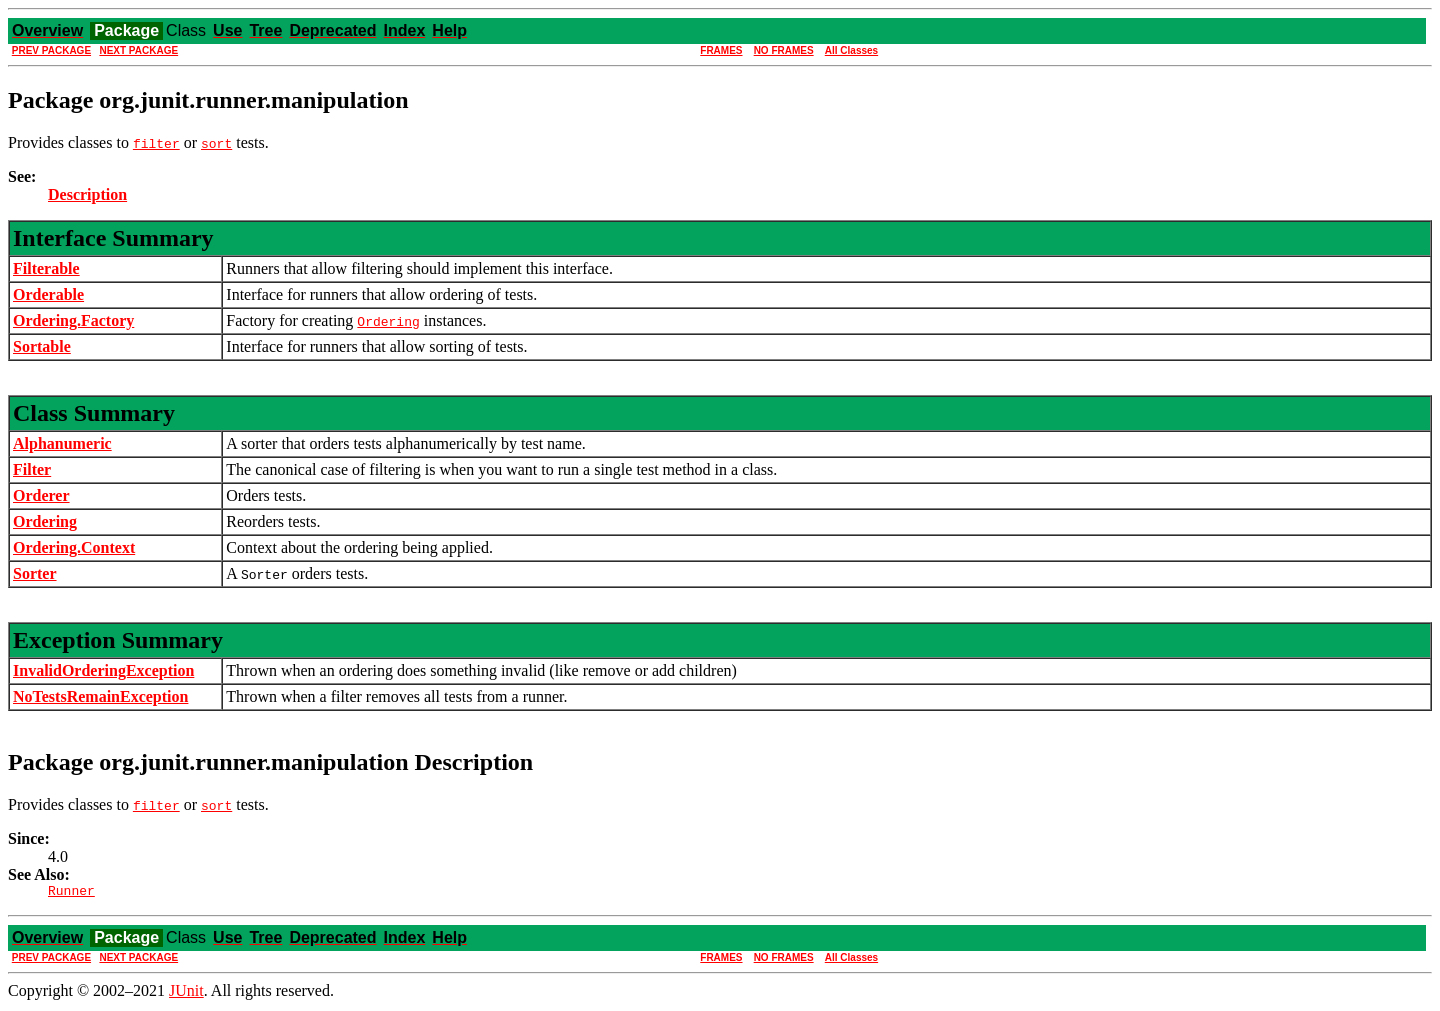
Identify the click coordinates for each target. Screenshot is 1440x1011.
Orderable (48, 294)
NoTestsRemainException (100, 696)
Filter (32, 469)
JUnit (186, 993)
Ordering (45, 521)
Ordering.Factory (73, 320)
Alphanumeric (62, 443)
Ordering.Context (74, 547)
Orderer (41, 495)
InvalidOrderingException (103, 670)
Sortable (42, 346)
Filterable (46, 268)
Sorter (35, 573)
